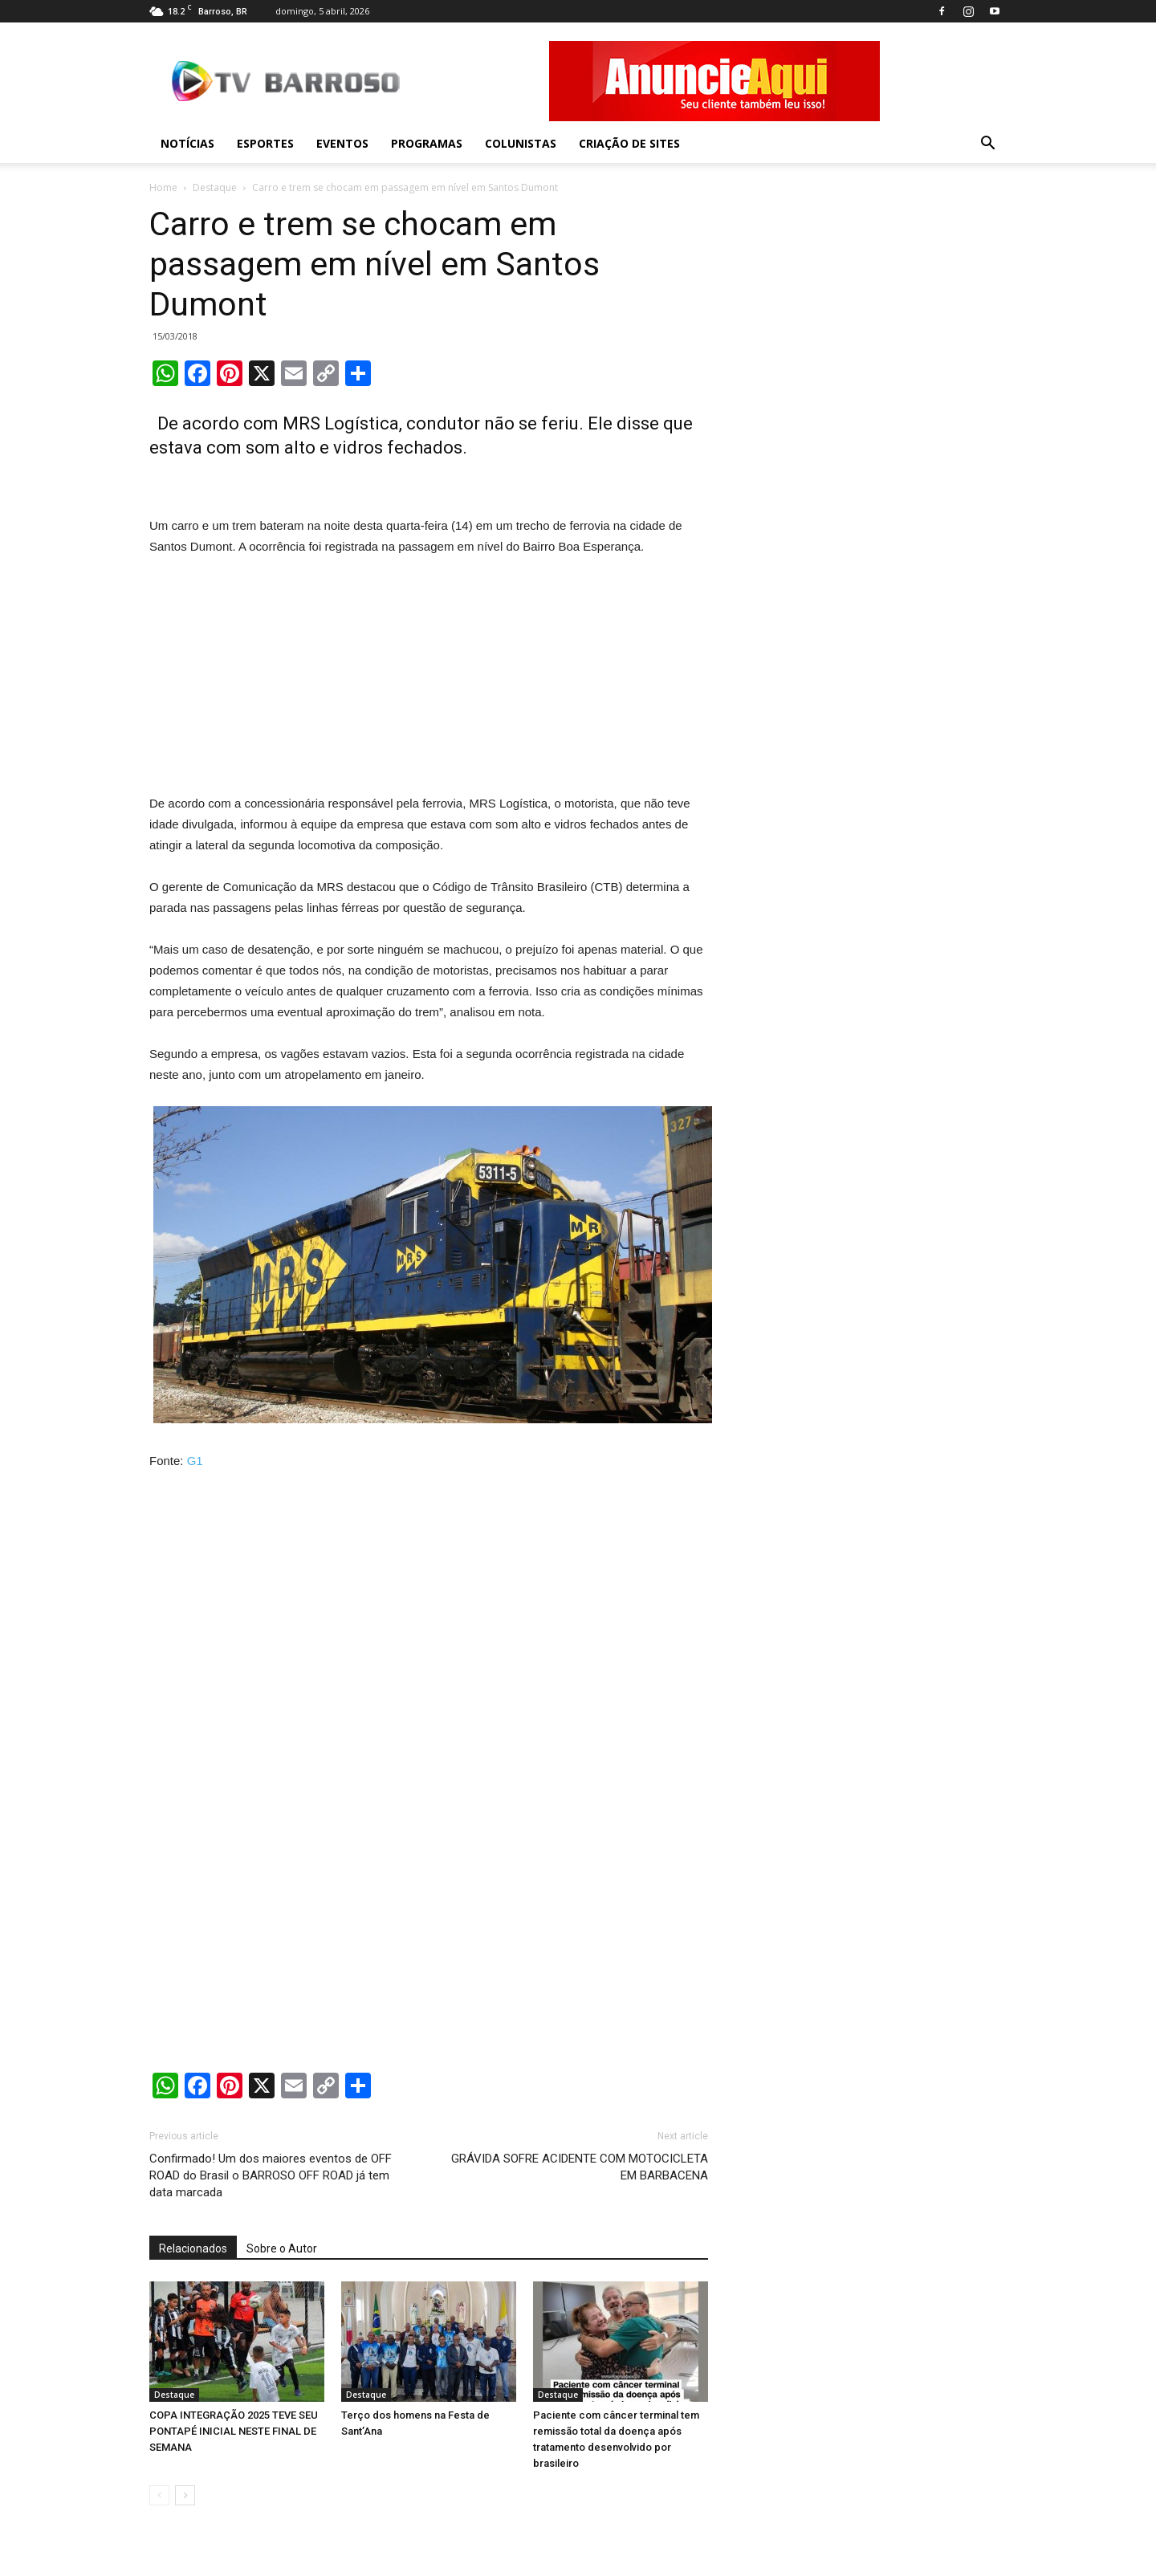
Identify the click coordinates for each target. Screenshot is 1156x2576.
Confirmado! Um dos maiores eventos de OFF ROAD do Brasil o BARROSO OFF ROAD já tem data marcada (270, 2175)
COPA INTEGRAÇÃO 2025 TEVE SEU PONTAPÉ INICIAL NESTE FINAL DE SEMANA (233, 2431)
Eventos (342, 143)
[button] (987, 143)
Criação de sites (629, 143)
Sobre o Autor (281, 2248)
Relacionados (193, 2248)
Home (163, 187)
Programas (426, 143)
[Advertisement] (428, 678)
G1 (195, 1460)
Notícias (187, 143)
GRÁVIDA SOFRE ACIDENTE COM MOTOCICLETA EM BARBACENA (579, 2167)
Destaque (215, 187)
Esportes (265, 143)
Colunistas (520, 143)
